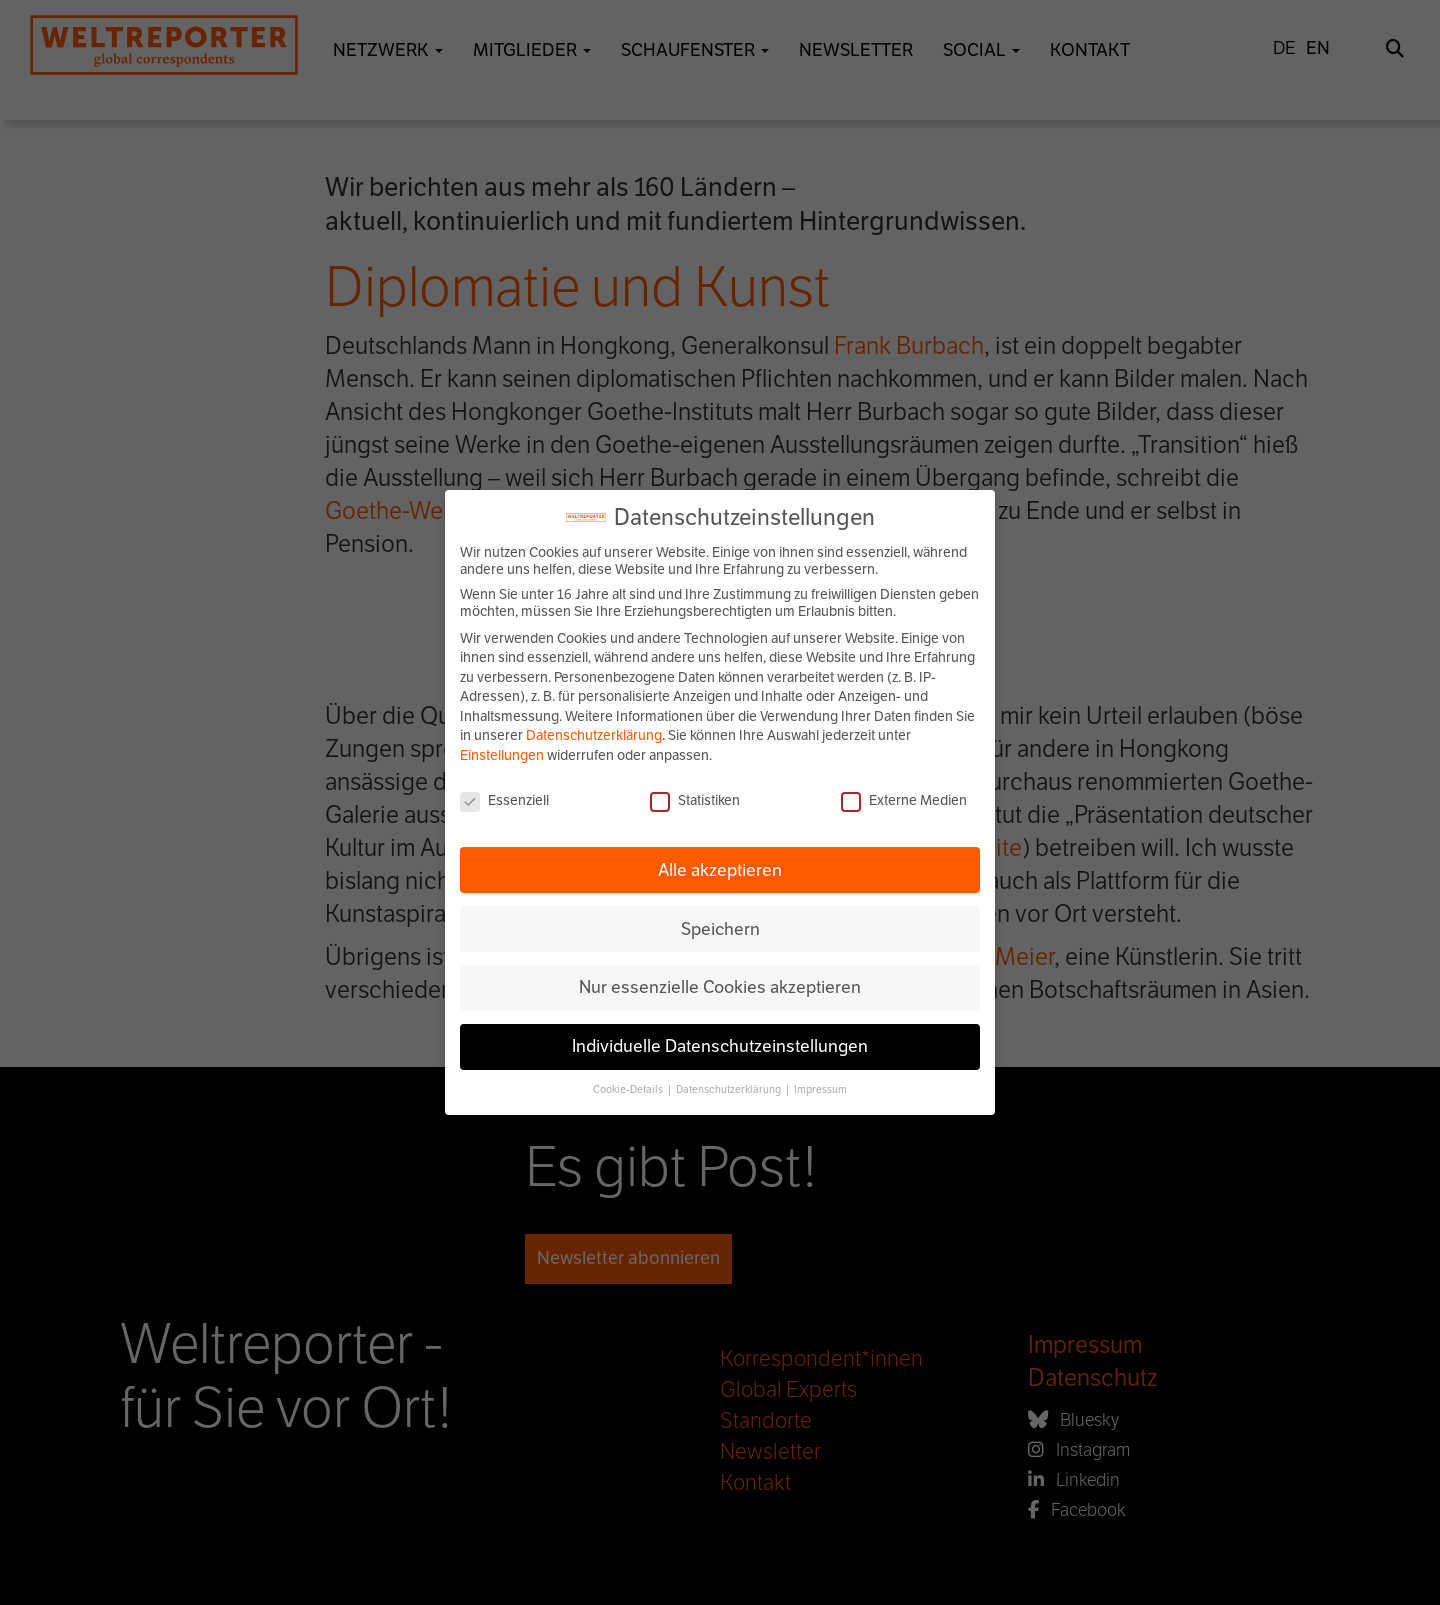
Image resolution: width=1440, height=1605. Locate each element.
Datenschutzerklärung (594, 735)
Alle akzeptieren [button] (720, 870)
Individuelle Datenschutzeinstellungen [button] (720, 1046)
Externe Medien (904, 800)
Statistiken (695, 800)
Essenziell (504, 800)
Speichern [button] (720, 929)
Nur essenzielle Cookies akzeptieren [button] (720, 987)
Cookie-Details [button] (629, 1089)
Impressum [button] (820, 1089)
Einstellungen (502, 755)
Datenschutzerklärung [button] (729, 1089)
